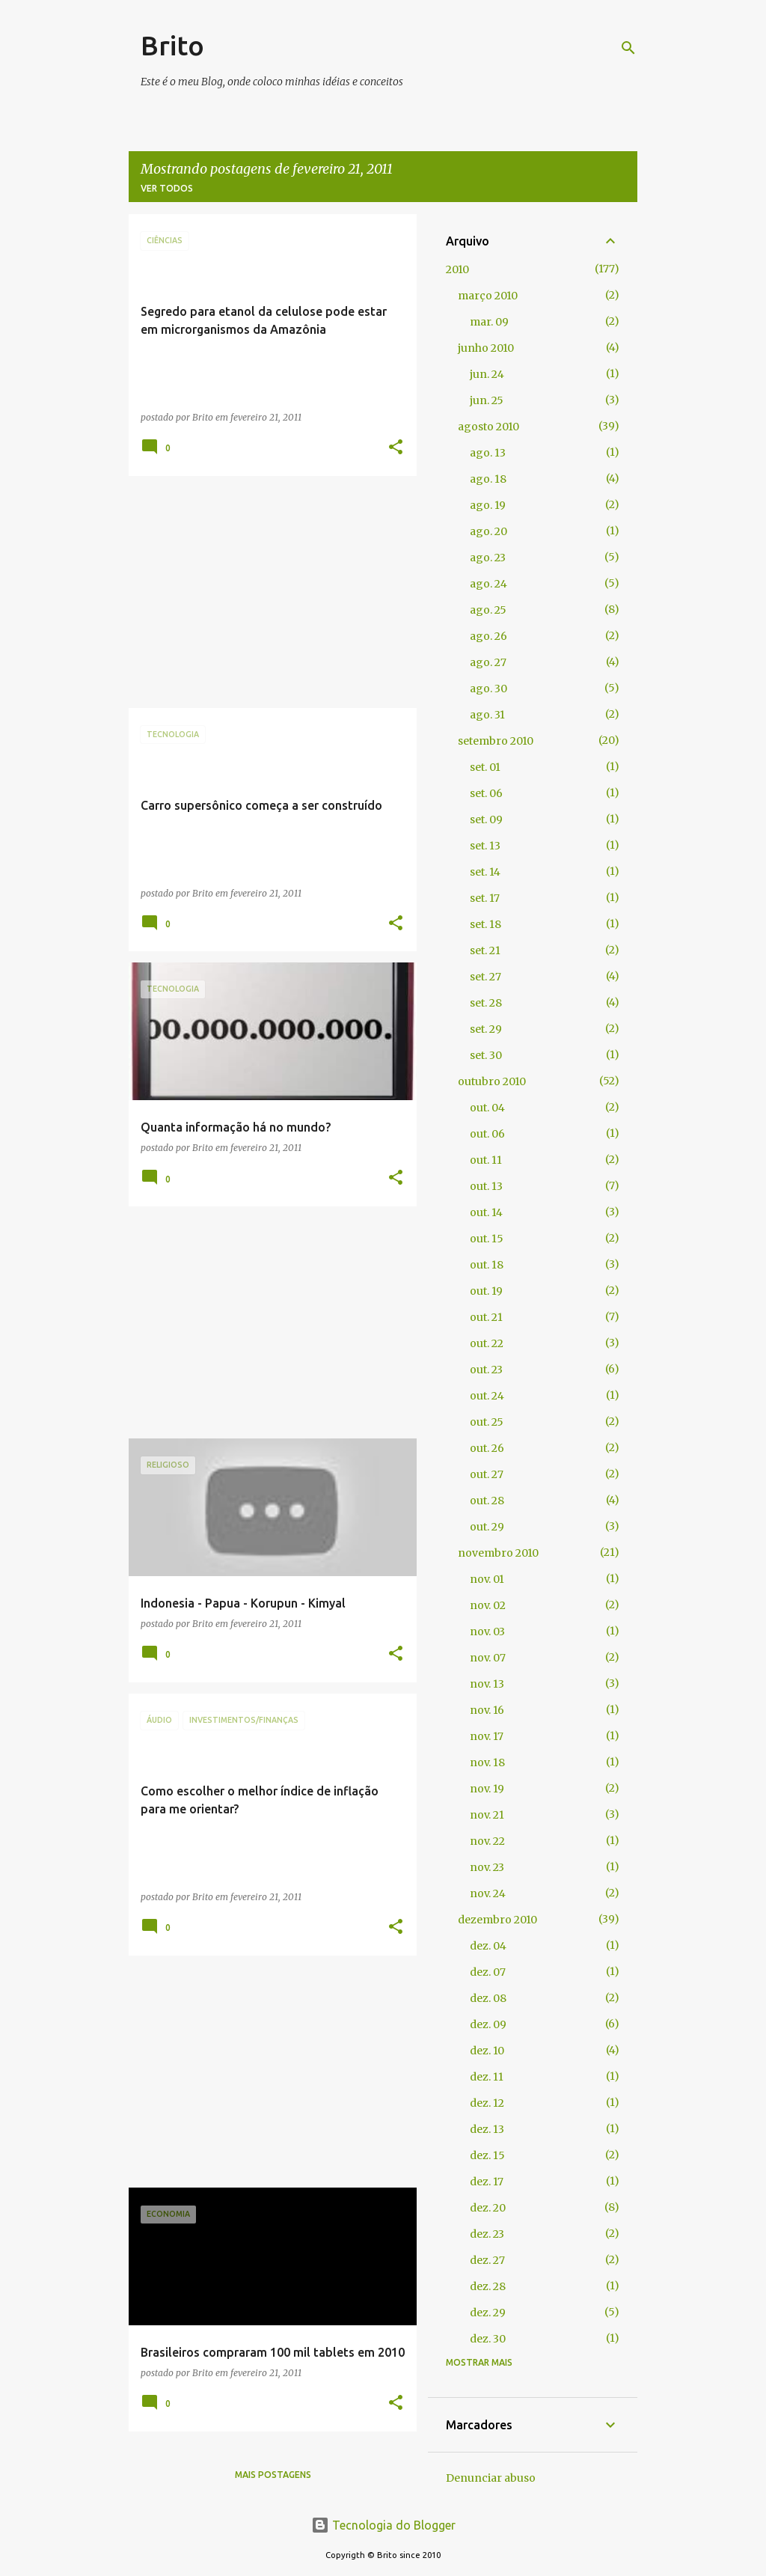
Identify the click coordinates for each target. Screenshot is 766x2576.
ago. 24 (488, 583)
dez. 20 (488, 2208)
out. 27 (486, 1474)
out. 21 (486, 1317)
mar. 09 (489, 322)
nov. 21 (487, 1815)
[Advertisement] (267, 592)
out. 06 (487, 1134)
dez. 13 (487, 2129)
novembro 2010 (498, 1553)
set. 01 (485, 767)
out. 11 (486, 1160)
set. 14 (485, 872)
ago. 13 (488, 453)
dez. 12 (487, 2103)
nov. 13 (487, 1684)
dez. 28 (488, 2286)
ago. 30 (488, 688)
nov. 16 (487, 1710)
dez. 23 (487, 2234)
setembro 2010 (495, 741)
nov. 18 (487, 1762)
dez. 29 (488, 2312)
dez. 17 (486, 2181)
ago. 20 (488, 531)
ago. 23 (488, 557)
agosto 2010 (488, 426)
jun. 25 (486, 400)
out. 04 (487, 1107)
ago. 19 (488, 505)
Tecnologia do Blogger (383, 2525)
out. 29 (487, 1526)
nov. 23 (487, 1867)
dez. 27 (487, 2260)
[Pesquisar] (628, 48)
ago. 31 (487, 714)
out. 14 (486, 1212)
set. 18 (485, 924)
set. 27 (485, 976)
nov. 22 (487, 1841)
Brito (172, 45)
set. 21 (485, 950)
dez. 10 (487, 2050)
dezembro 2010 (497, 1919)
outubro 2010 (492, 1081)
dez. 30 (488, 2338)
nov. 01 (487, 1579)
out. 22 (486, 1343)
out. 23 (486, 1369)
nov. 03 (487, 1631)
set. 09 (486, 819)
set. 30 (486, 1055)
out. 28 (487, 1500)
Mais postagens (273, 2474)
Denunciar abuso (491, 2478)
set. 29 (486, 1029)
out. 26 (487, 1448)
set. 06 (486, 793)
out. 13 (486, 1186)
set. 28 (486, 1003)
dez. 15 (487, 2155)
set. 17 (485, 898)
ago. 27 (488, 662)
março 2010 (488, 295)
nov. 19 (487, 1788)
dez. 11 (486, 2077)
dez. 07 (488, 1972)
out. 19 (486, 1291)
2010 (457, 269)
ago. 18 (488, 479)
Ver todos (167, 188)
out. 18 (486, 1265)
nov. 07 (488, 1657)
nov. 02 (488, 1605)
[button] (396, 448)
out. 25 (486, 1422)
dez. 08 (488, 1998)
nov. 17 (486, 1736)
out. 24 (487, 1396)
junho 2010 (486, 348)
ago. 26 (488, 636)
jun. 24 (487, 374)
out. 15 (486, 1238)
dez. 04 (488, 1946)
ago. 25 (488, 610)
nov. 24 (488, 1893)
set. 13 (485, 845)
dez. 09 (488, 2024)
